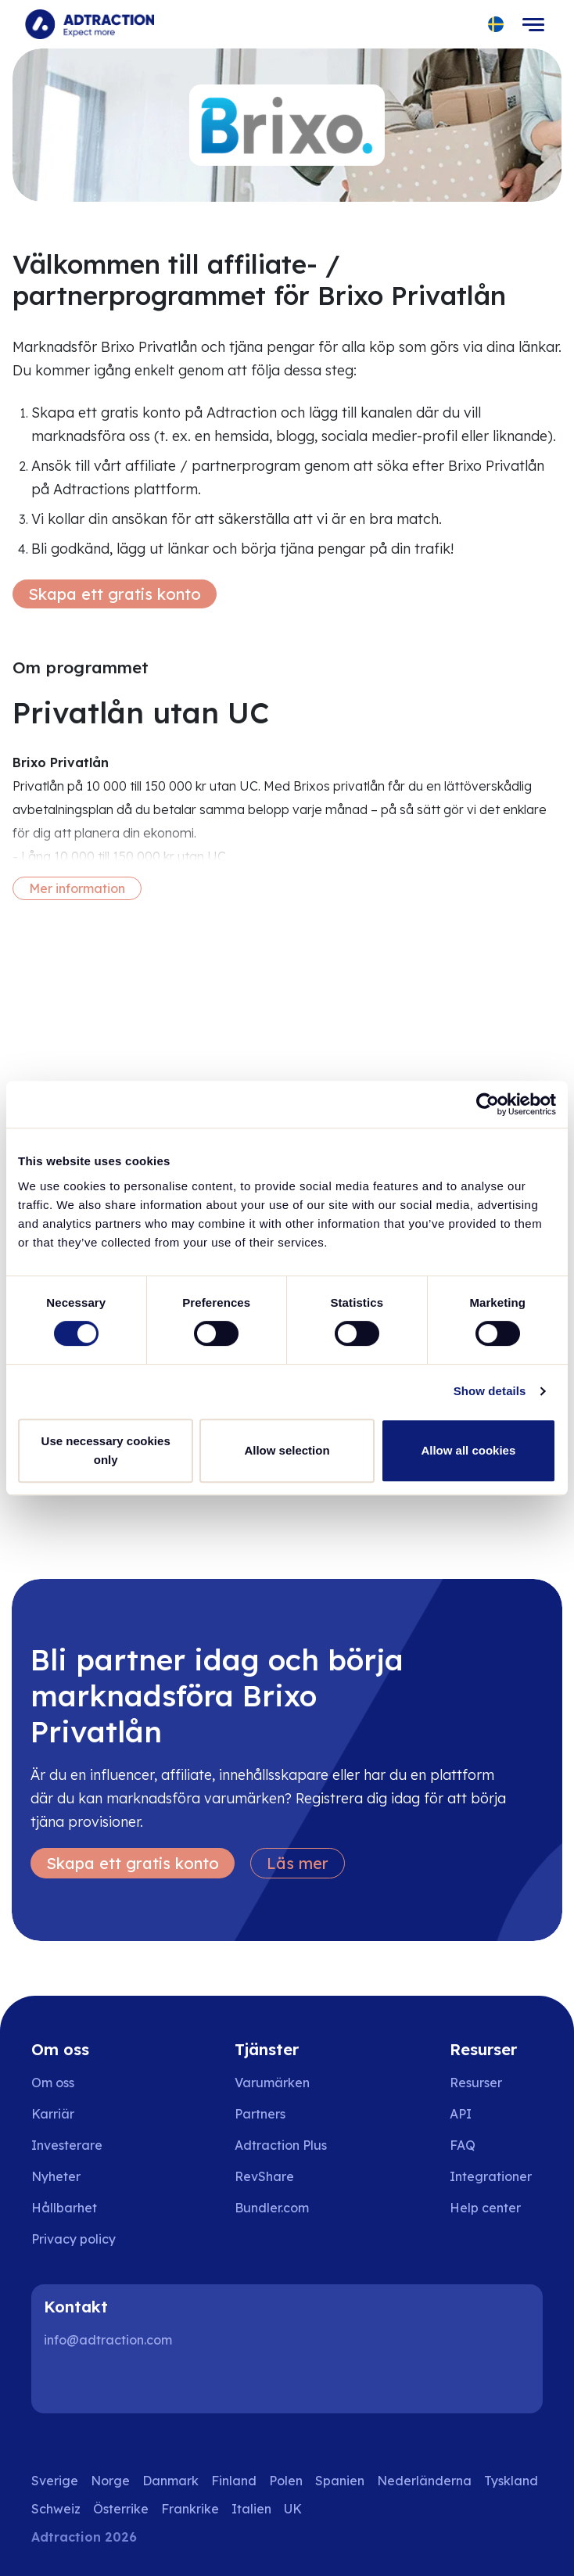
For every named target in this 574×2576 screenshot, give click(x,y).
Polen (286, 2480)
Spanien (339, 2480)
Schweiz (56, 2509)
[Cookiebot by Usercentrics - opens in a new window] (487, 1104)
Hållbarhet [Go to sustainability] (64, 2207)
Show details (490, 1390)
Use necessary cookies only (105, 1450)
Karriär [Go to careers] (52, 2114)
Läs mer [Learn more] (297, 1863)
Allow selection (286, 1450)
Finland (234, 2480)
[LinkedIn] (62, 2382)
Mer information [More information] (77, 888)
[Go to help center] (496, 2207)
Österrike (121, 2509)
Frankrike (190, 2509)
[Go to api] (496, 2114)
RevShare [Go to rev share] (264, 2176)
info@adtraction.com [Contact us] (108, 2340)
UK (293, 2509)
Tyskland (511, 2480)
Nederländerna (424, 2480)
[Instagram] (112, 2382)
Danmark (170, 2480)
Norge (110, 2480)
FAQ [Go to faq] (462, 2145)
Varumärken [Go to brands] (272, 2082)
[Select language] (496, 25)
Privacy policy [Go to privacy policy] (73, 2239)
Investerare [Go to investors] (66, 2145)
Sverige (54, 2480)
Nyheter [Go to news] (56, 2176)
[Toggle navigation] (533, 24)
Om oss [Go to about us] (52, 2082)
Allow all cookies (468, 1450)
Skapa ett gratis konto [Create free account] (114, 594)
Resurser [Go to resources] (476, 2082)
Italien (251, 2509)
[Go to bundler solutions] (283, 2207)
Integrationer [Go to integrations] (491, 2176)
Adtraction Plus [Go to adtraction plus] (281, 2145)
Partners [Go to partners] (260, 2114)
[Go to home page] (89, 24)
